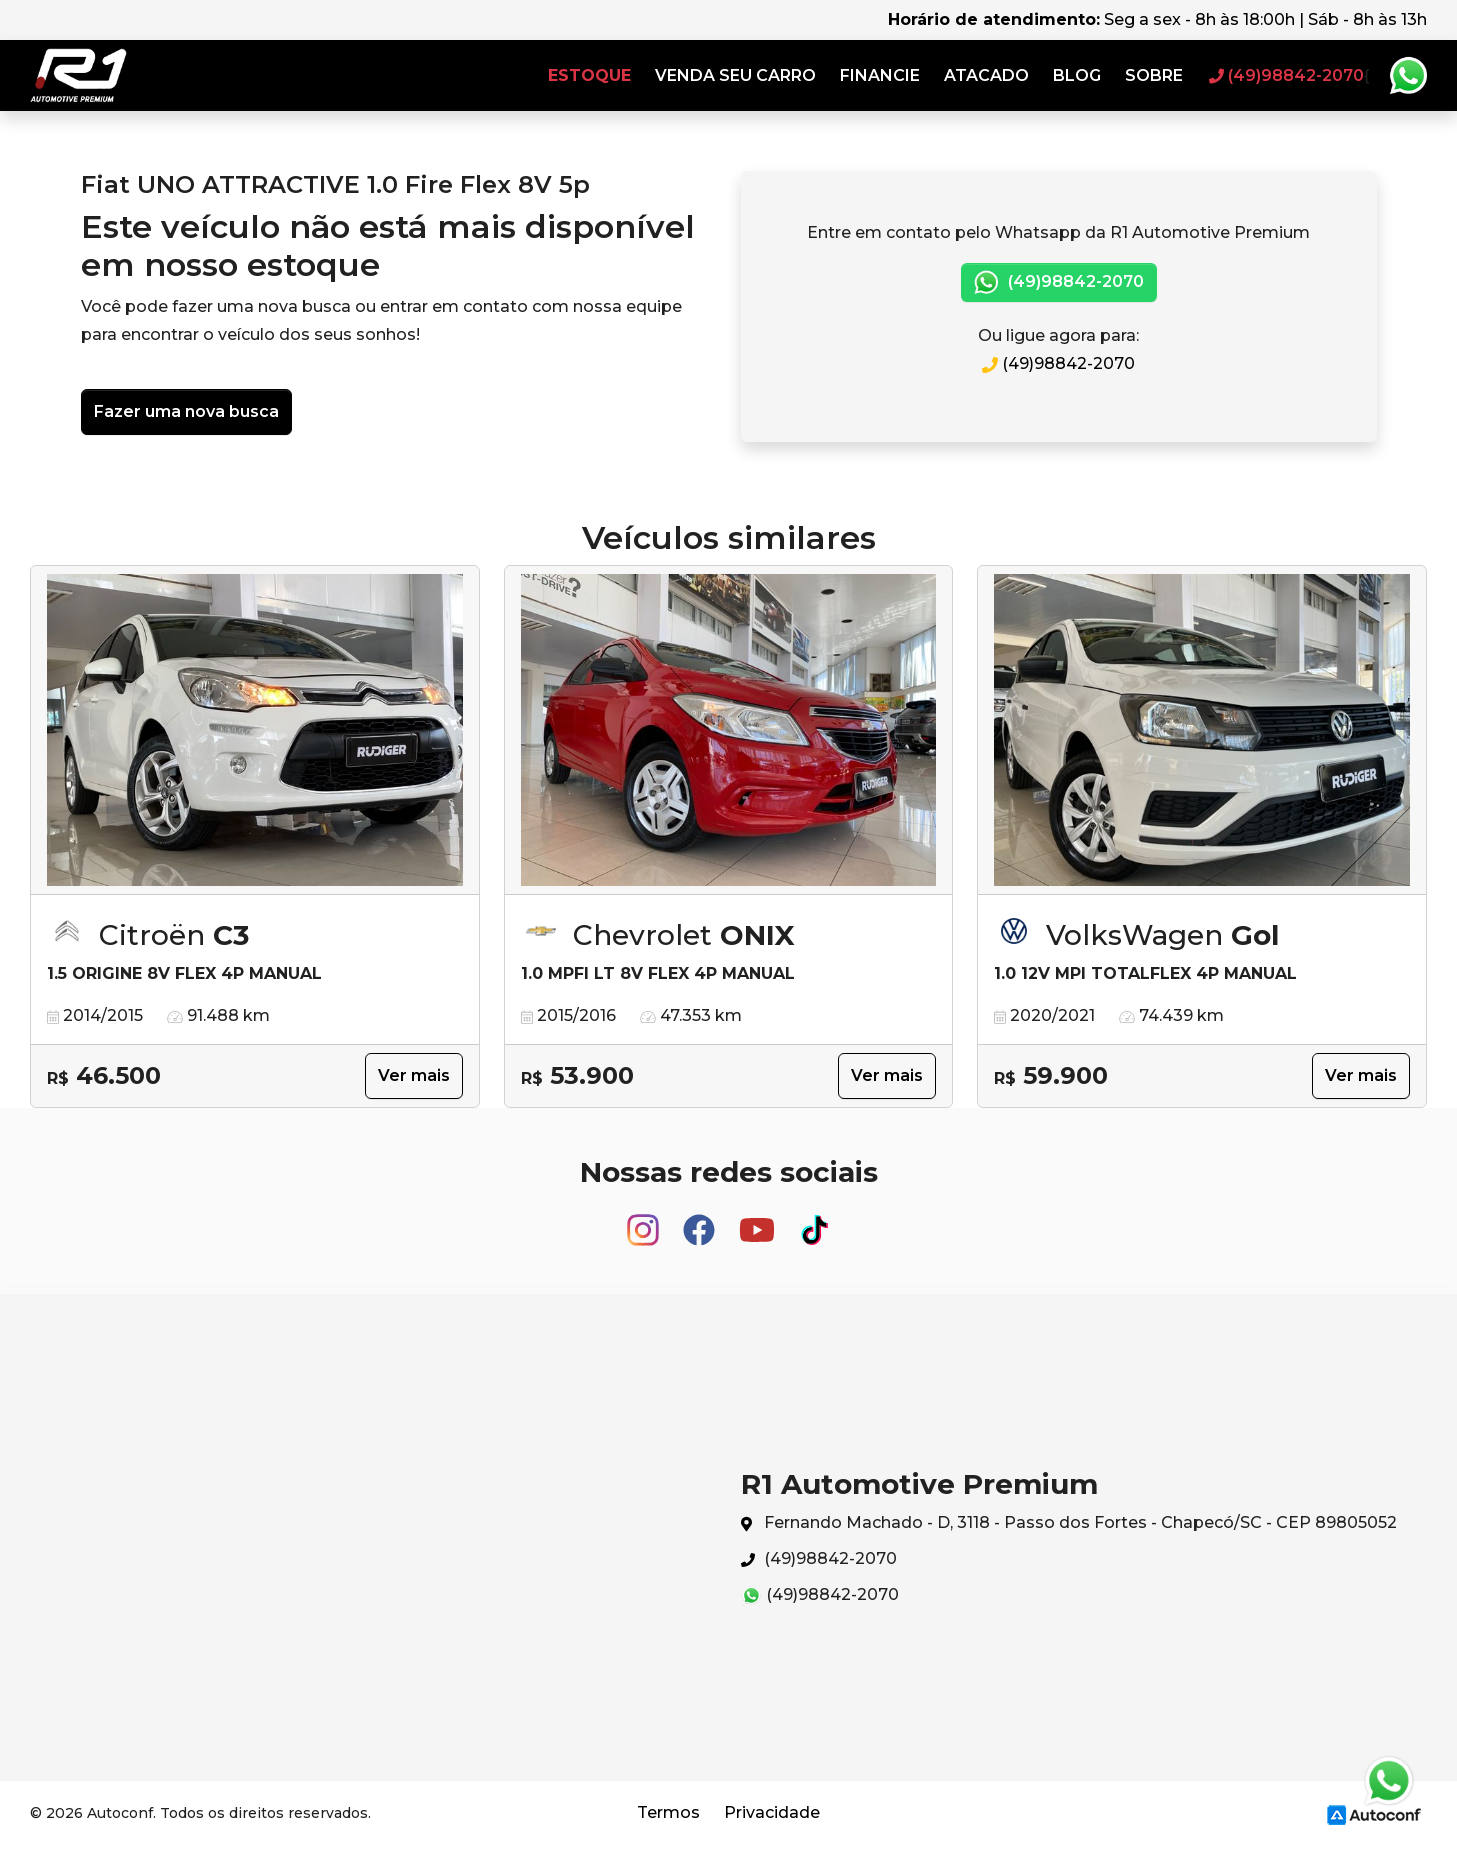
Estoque (589, 75)
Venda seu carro (735, 75)
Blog (1077, 75)
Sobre (1154, 75)
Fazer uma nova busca (186, 411)
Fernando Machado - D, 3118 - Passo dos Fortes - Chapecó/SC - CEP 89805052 (1069, 1523)
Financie (880, 75)
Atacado (986, 75)
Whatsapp (1408, 76)
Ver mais (414, 1075)
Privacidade (772, 1812)
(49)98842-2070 (1059, 282)
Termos (668, 1812)
